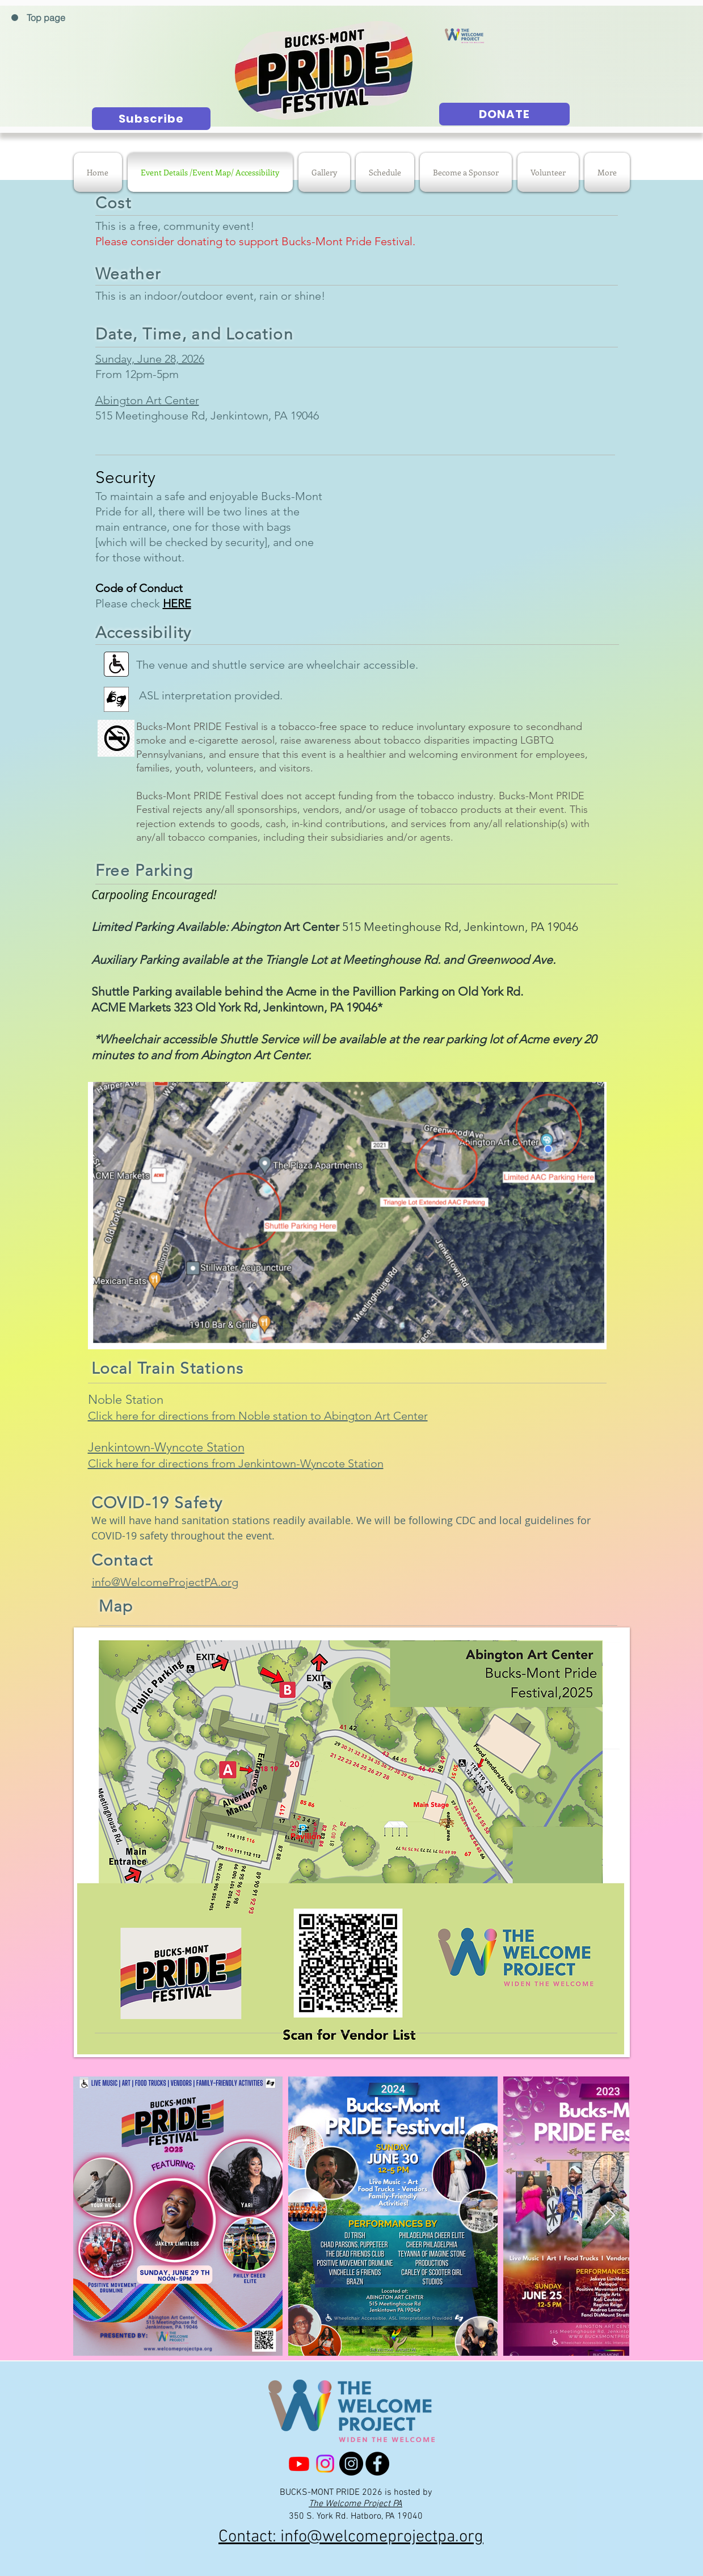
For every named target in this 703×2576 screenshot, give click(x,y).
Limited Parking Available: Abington (186, 927)
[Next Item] (609, 2216)
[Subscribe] (151, 118)
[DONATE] (504, 114)
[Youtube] (299, 2464)
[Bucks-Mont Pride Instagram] (351, 2464)
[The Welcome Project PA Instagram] (325, 2464)
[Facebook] (377, 2464)
